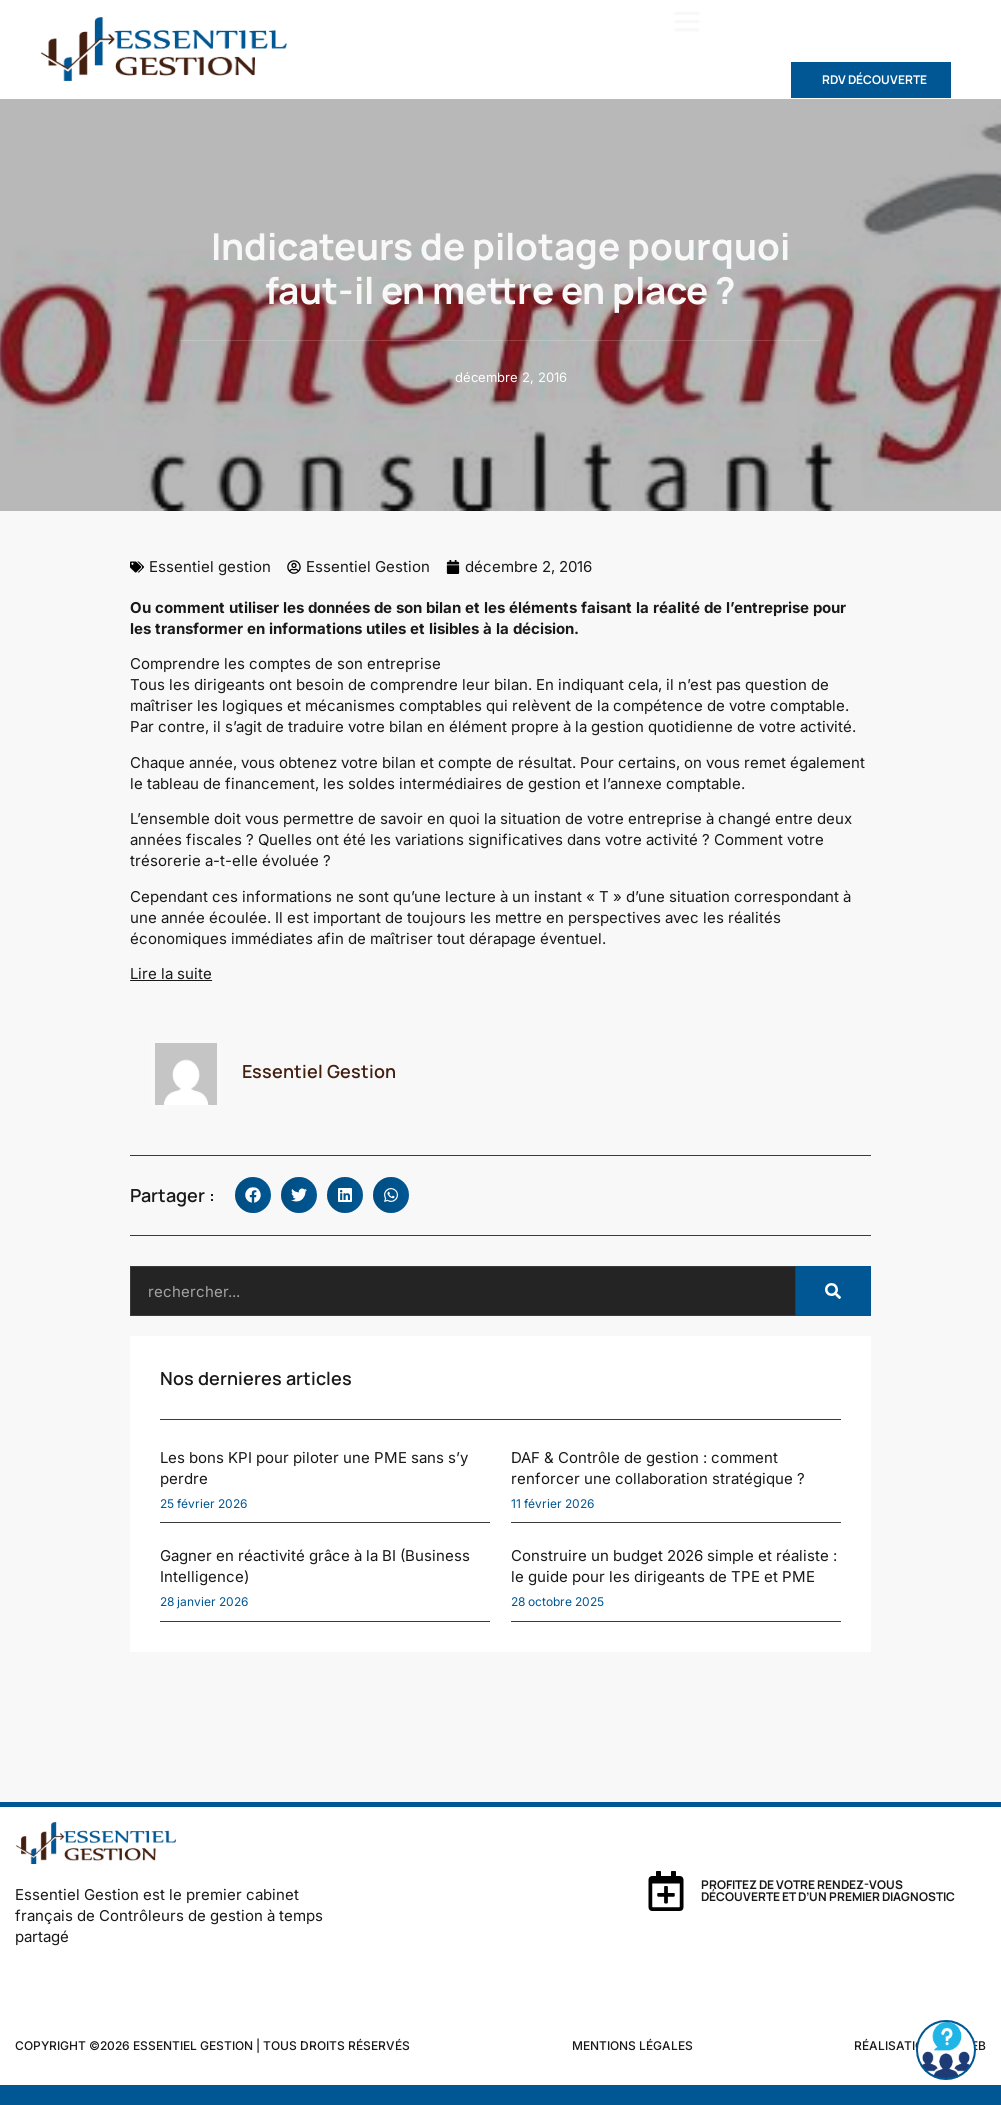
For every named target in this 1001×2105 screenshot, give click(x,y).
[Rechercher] (833, 1291)
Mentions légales (632, 2045)
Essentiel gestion (210, 566)
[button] (687, 21)
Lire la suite (171, 973)
